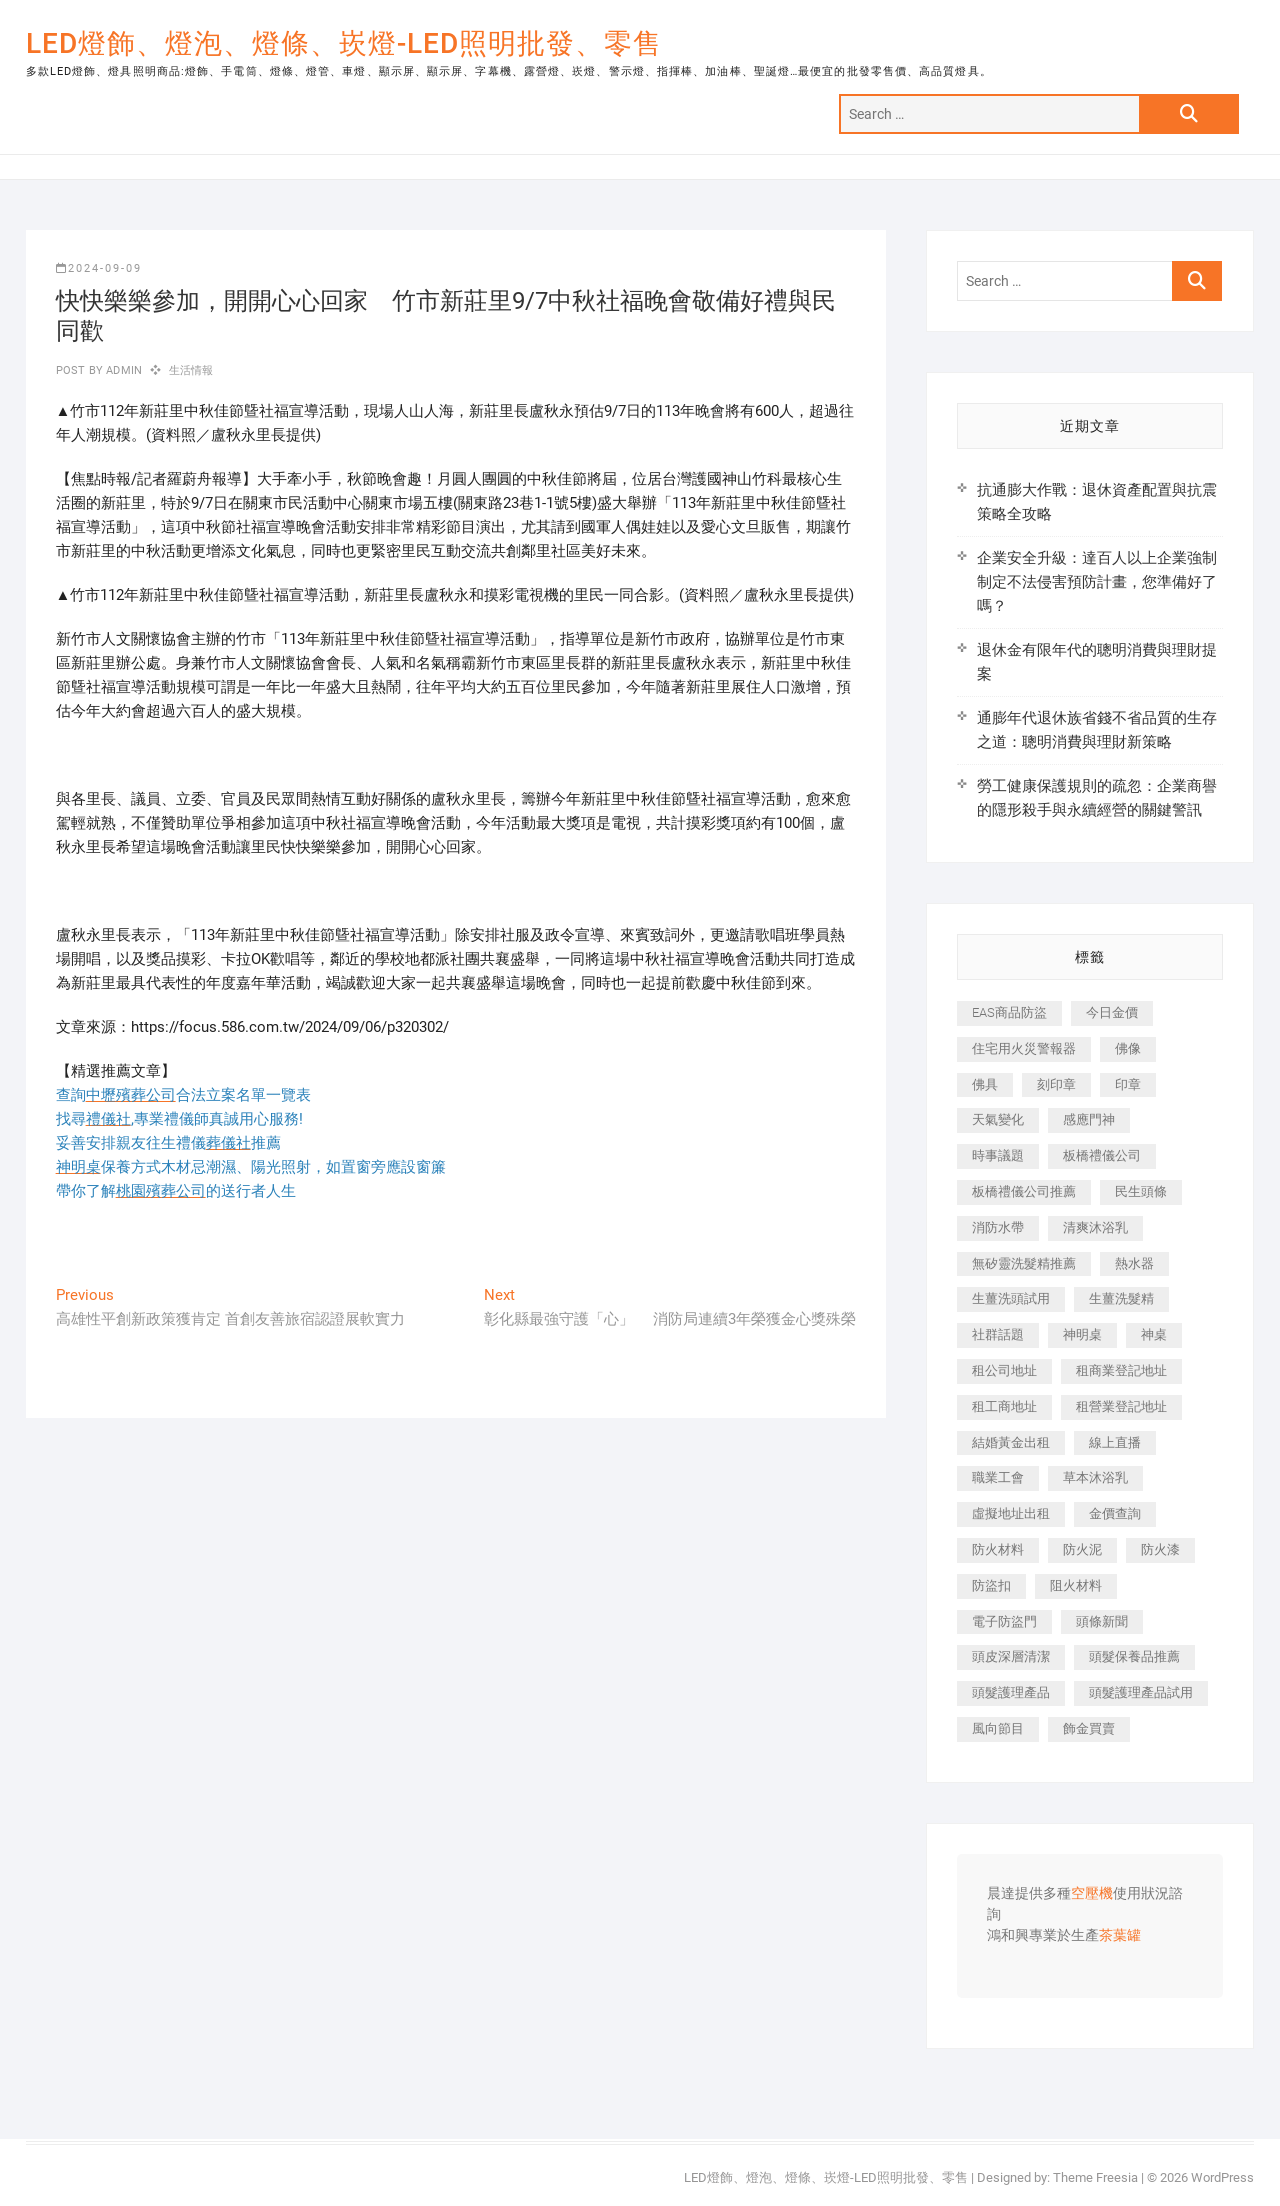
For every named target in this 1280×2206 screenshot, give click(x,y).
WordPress (1222, 2177)
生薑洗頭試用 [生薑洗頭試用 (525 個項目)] (1011, 1298)
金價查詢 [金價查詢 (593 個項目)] (1115, 1513)
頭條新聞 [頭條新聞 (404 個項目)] (1102, 1621)
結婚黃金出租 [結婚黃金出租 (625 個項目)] (1011, 1442)
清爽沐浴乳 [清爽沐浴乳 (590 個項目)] (1095, 1227)
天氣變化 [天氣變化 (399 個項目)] (998, 1119)
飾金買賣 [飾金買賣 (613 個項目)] (1089, 1728)
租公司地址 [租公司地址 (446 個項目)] (1004, 1370)
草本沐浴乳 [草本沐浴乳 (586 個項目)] (1095, 1477)
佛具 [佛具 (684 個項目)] (985, 1084)
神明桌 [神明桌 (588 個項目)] (1082, 1334)
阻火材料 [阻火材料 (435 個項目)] (1076, 1585)
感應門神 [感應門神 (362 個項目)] (1089, 1119)
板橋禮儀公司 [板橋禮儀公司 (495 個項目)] (1102, 1155)
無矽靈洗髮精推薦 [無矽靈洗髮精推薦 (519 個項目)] (1024, 1263)
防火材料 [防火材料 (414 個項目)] (998, 1549)
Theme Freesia (1095, 2177)
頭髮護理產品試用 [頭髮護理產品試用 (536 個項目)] (1141, 1692)
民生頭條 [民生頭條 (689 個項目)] (1141, 1191)
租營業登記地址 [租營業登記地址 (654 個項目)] (1121, 1406)
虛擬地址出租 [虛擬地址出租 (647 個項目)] (1011, 1513)
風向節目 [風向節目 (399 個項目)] (998, 1728)
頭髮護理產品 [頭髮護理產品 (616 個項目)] (1011, 1692)
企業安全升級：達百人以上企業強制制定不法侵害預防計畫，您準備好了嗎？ (1097, 582)
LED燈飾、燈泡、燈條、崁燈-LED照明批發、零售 (344, 43)
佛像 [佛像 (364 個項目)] (1128, 1048)
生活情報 (191, 370)
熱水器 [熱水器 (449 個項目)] (1134, 1263)
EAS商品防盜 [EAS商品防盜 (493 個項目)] (1009, 1012)
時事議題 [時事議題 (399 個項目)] (998, 1155)
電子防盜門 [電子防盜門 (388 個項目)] (1004, 1621)
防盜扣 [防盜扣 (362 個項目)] (991, 1585)
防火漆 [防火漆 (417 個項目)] (1160, 1549)
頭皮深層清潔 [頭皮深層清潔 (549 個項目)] (1011, 1656)
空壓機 (1092, 1894)
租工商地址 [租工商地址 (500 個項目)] (1004, 1406)
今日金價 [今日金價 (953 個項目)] (1112, 1012)
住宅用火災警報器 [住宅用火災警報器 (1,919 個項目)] (1024, 1048)
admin (122, 370)
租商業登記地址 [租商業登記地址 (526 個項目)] (1121, 1370)
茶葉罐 (1120, 1936)
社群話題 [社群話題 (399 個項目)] (998, 1334)
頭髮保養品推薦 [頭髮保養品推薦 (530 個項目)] (1134, 1656)
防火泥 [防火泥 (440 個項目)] (1082, 1549)
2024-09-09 (99, 268)
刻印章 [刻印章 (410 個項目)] (1056, 1084)
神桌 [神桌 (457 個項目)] (1154, 1334)
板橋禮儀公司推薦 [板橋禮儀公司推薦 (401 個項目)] (1024, 1191)
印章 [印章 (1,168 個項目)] (1128, 1084)
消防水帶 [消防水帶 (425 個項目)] (998, 1227)
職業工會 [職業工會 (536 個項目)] (998, 1477)
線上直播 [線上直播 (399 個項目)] (1115, 1442)
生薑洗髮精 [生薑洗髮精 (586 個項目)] (1121, 1298)
